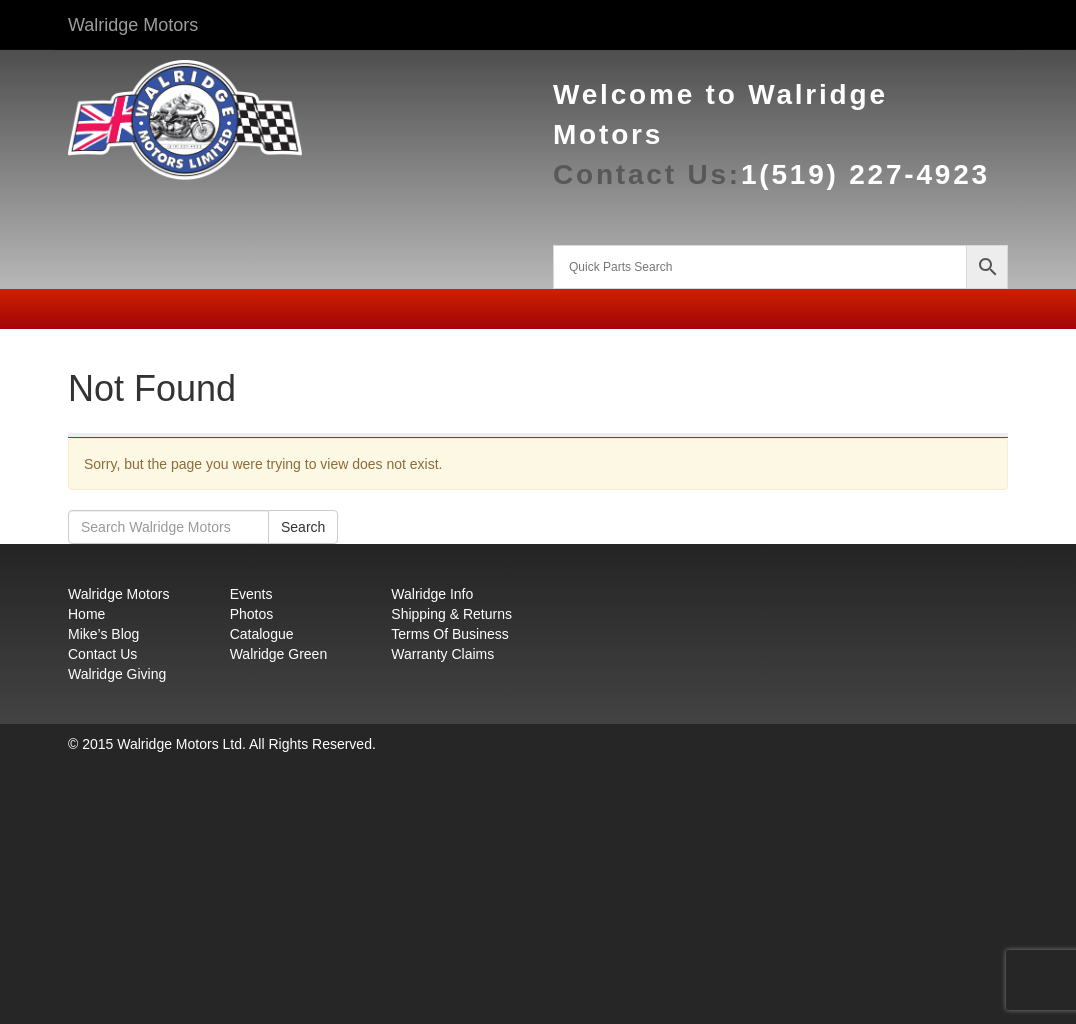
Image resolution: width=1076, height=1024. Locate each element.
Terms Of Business (449, 634)
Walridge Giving (117, 674)
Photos (252, 614)
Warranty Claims (442, 654)
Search (303, 527)
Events (251, 594)
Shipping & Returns (451, 614)
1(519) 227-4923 (865, 174)
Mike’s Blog (103, 634)
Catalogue (262, 634)
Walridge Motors (133, 25)
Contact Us (102, 654)
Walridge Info (432, 594)
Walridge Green (279, 654)
